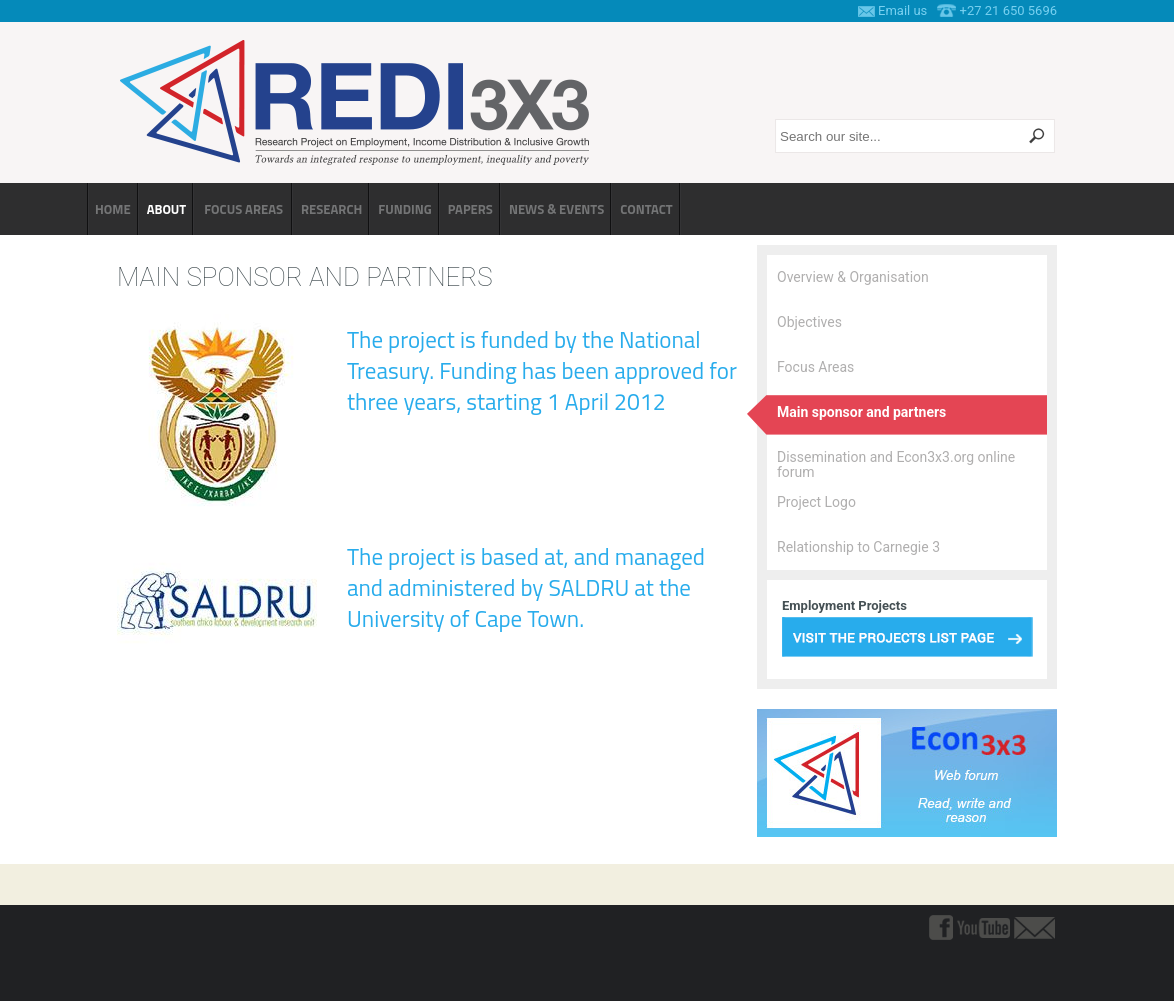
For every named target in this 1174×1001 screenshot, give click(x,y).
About (167, 209)
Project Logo (816, 502)
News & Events (556, 209)
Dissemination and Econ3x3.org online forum (896, 464)
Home (113, 209)
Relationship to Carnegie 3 (858, 547)
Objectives (809, 322)
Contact (646, 209)
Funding (404, 209)
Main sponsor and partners (861, 412)
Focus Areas (815, 367)
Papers (470, 209)
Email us (902, 10)
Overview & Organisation (853, 277)
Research (331, 209)
